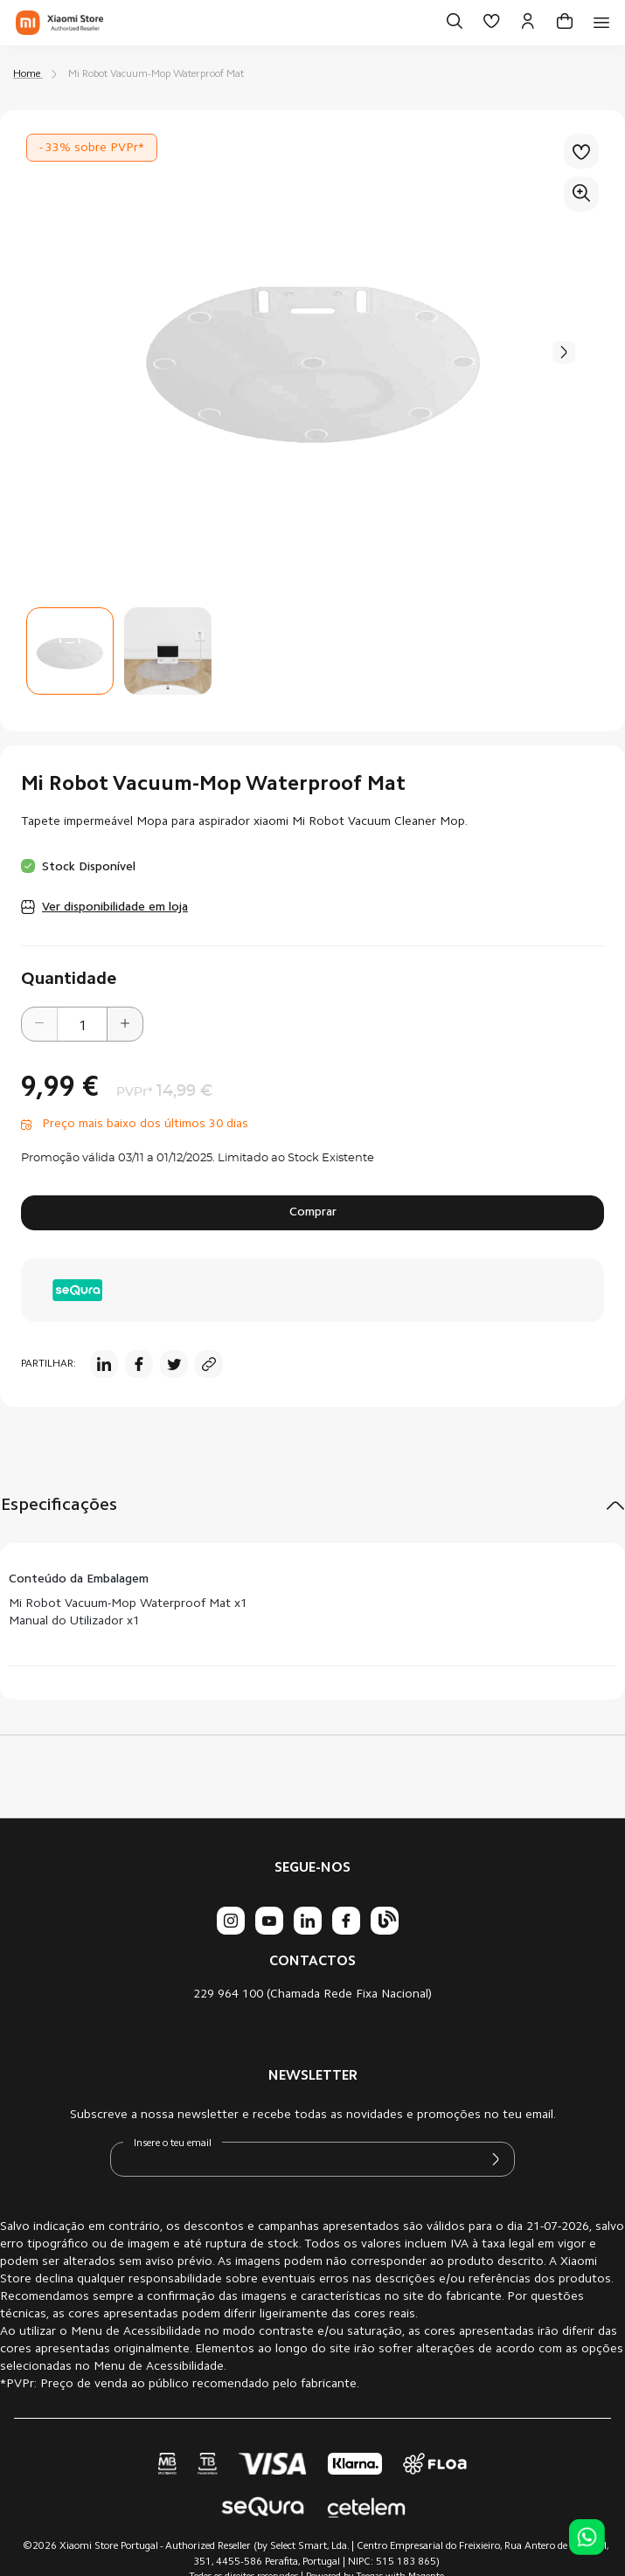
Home (26, 74)
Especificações (59, 1505)
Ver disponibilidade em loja (115, 908)
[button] (564, 352)
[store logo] (59, 22)
